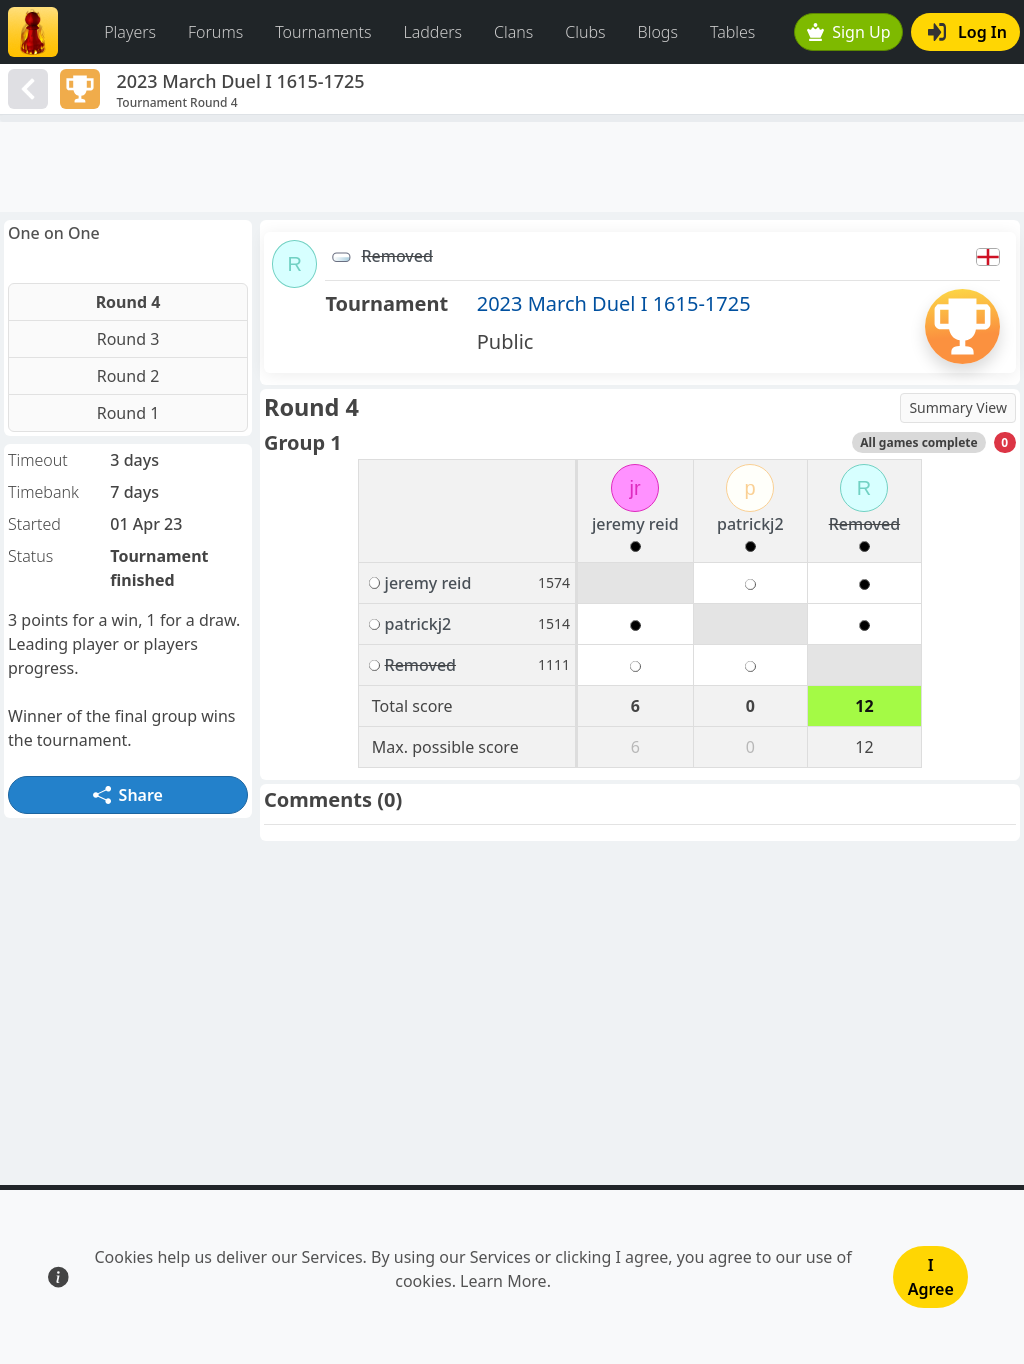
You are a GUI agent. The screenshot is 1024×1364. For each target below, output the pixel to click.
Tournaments (323, 32)
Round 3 (128, 339)
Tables (732, 32)
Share (128, 795)
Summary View (958, 407)
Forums (215, 32)
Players (130, 32)
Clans (513, 32)
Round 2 (128, 376)
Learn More (503, 1281)
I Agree (931, 1277)
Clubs (585, 32)
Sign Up (849, 32)
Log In (967, 32)
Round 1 (128, 413)
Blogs (658, 32)
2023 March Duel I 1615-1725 (614, 303)
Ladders (432, 32)
